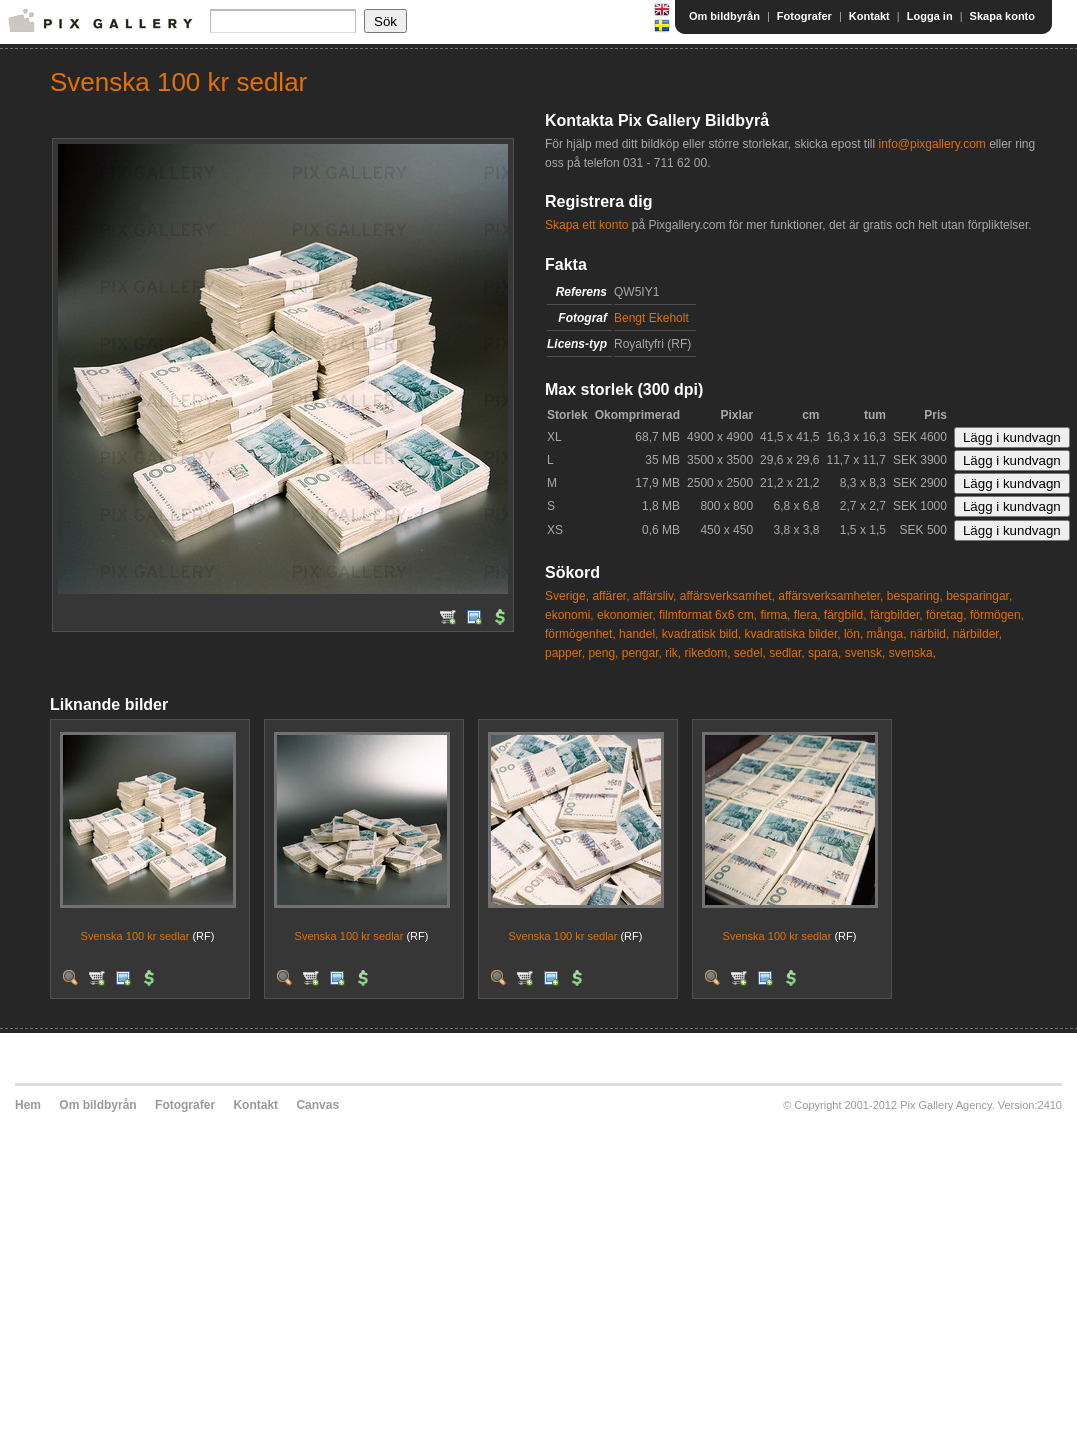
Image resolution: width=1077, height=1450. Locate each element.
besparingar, (979, 596)
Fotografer (804, 16)
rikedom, (708, 653)
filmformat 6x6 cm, (708, 615)
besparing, (915, 596)
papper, (565, 653)
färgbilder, (896, 615)
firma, (775, 615)
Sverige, (567, 596)
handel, (638, 634)
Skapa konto (1002, 16)
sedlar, (786, 653)
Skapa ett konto (586, 225)
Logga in (930, 16)
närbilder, (977, 634)
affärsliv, (655, 596)
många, (887, 634)
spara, (824, 653)
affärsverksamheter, (830, 596)
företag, (946, 615)
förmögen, (997, 615)
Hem (28, 1105)
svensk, (865, 653)
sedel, (750, 653)
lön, (853, 634)
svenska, (912, 653)
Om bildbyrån (724, 16)
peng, (603, 653)
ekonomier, (626, 615)
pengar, (642, 653)
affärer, (610, 596)
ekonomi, (569, 615)
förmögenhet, (580, 634)
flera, (807, 615)
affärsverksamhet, (727, 596)
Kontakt (869, 16)
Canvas (317, 1105)
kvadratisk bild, (701, 634)
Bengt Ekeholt (651, 318)
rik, (673, 653)
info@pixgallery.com (931, 144)
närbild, (929, 634)
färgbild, (845, 615)
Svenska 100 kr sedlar (135, 936)
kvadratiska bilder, (793, 634)
